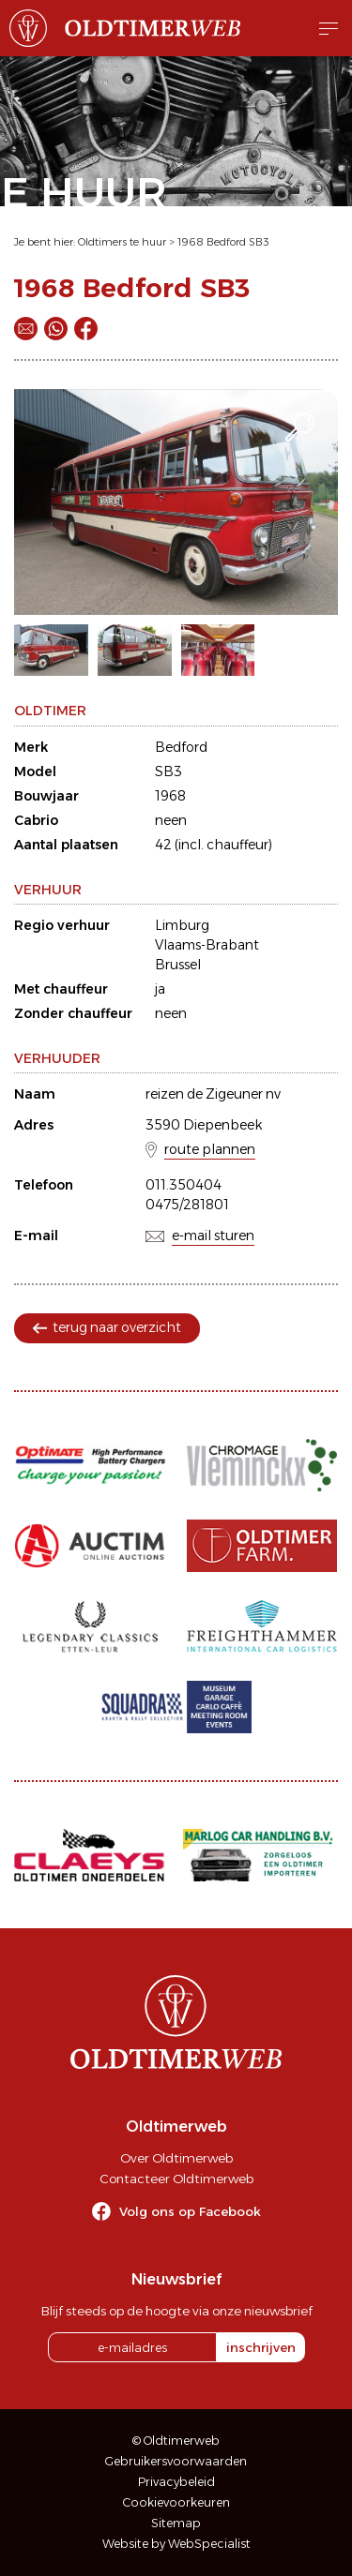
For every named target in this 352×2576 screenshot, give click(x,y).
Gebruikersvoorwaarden (176, 2461)
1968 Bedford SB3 (223, 241)
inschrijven (261, 2347)
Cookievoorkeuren (176, 2502)
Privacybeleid (176, 2482)
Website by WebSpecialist (176, 2544)
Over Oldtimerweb (176, 2157)
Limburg (182, 925)
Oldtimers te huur (122, 241)
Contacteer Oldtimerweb (176, 2178)
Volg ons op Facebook (190, 2211)
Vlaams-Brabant (207, 944)
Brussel (178, 964)
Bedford (181, 747)
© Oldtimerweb (176, 2441)
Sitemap (176, 2523)
